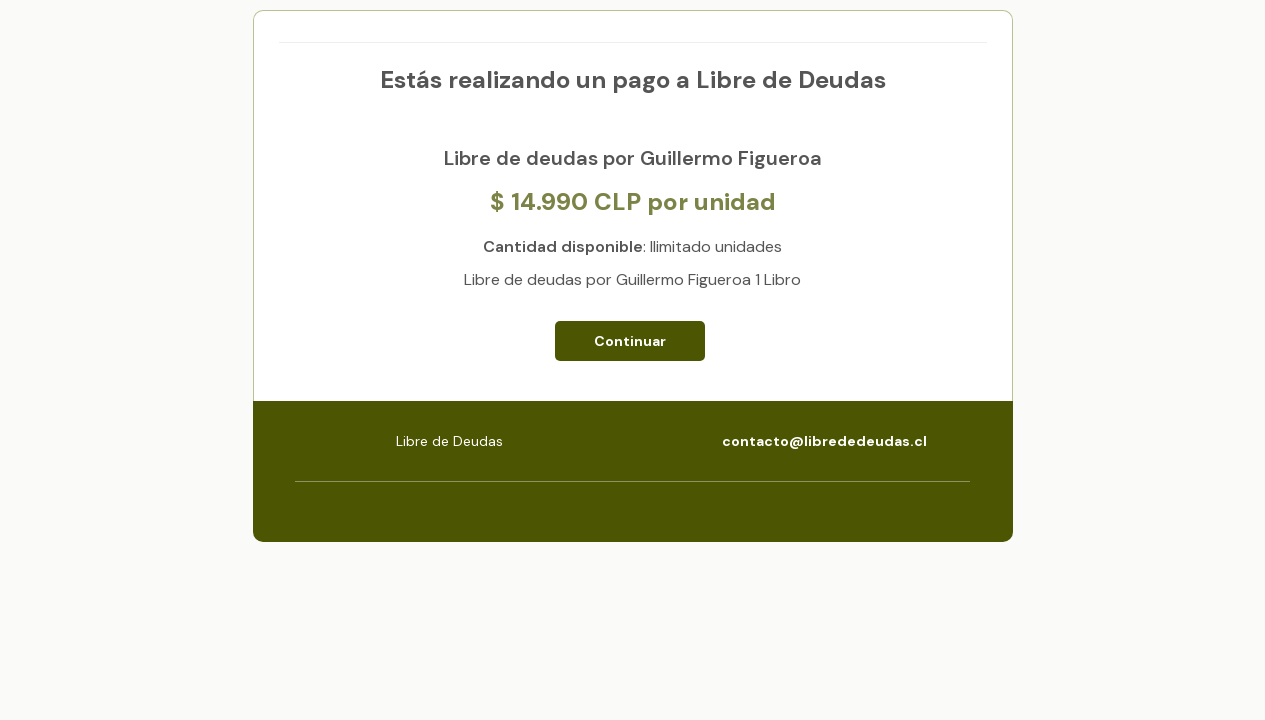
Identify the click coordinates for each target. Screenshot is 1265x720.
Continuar (630, 341)
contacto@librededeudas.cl (824, 441)
